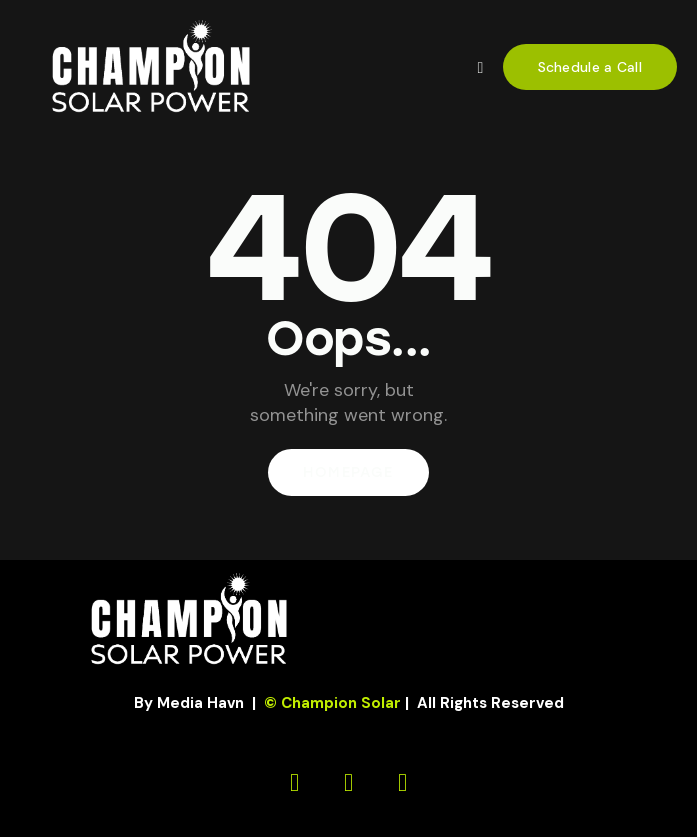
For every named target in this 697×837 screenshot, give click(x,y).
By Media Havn (189, 703)
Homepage (348, 472)
